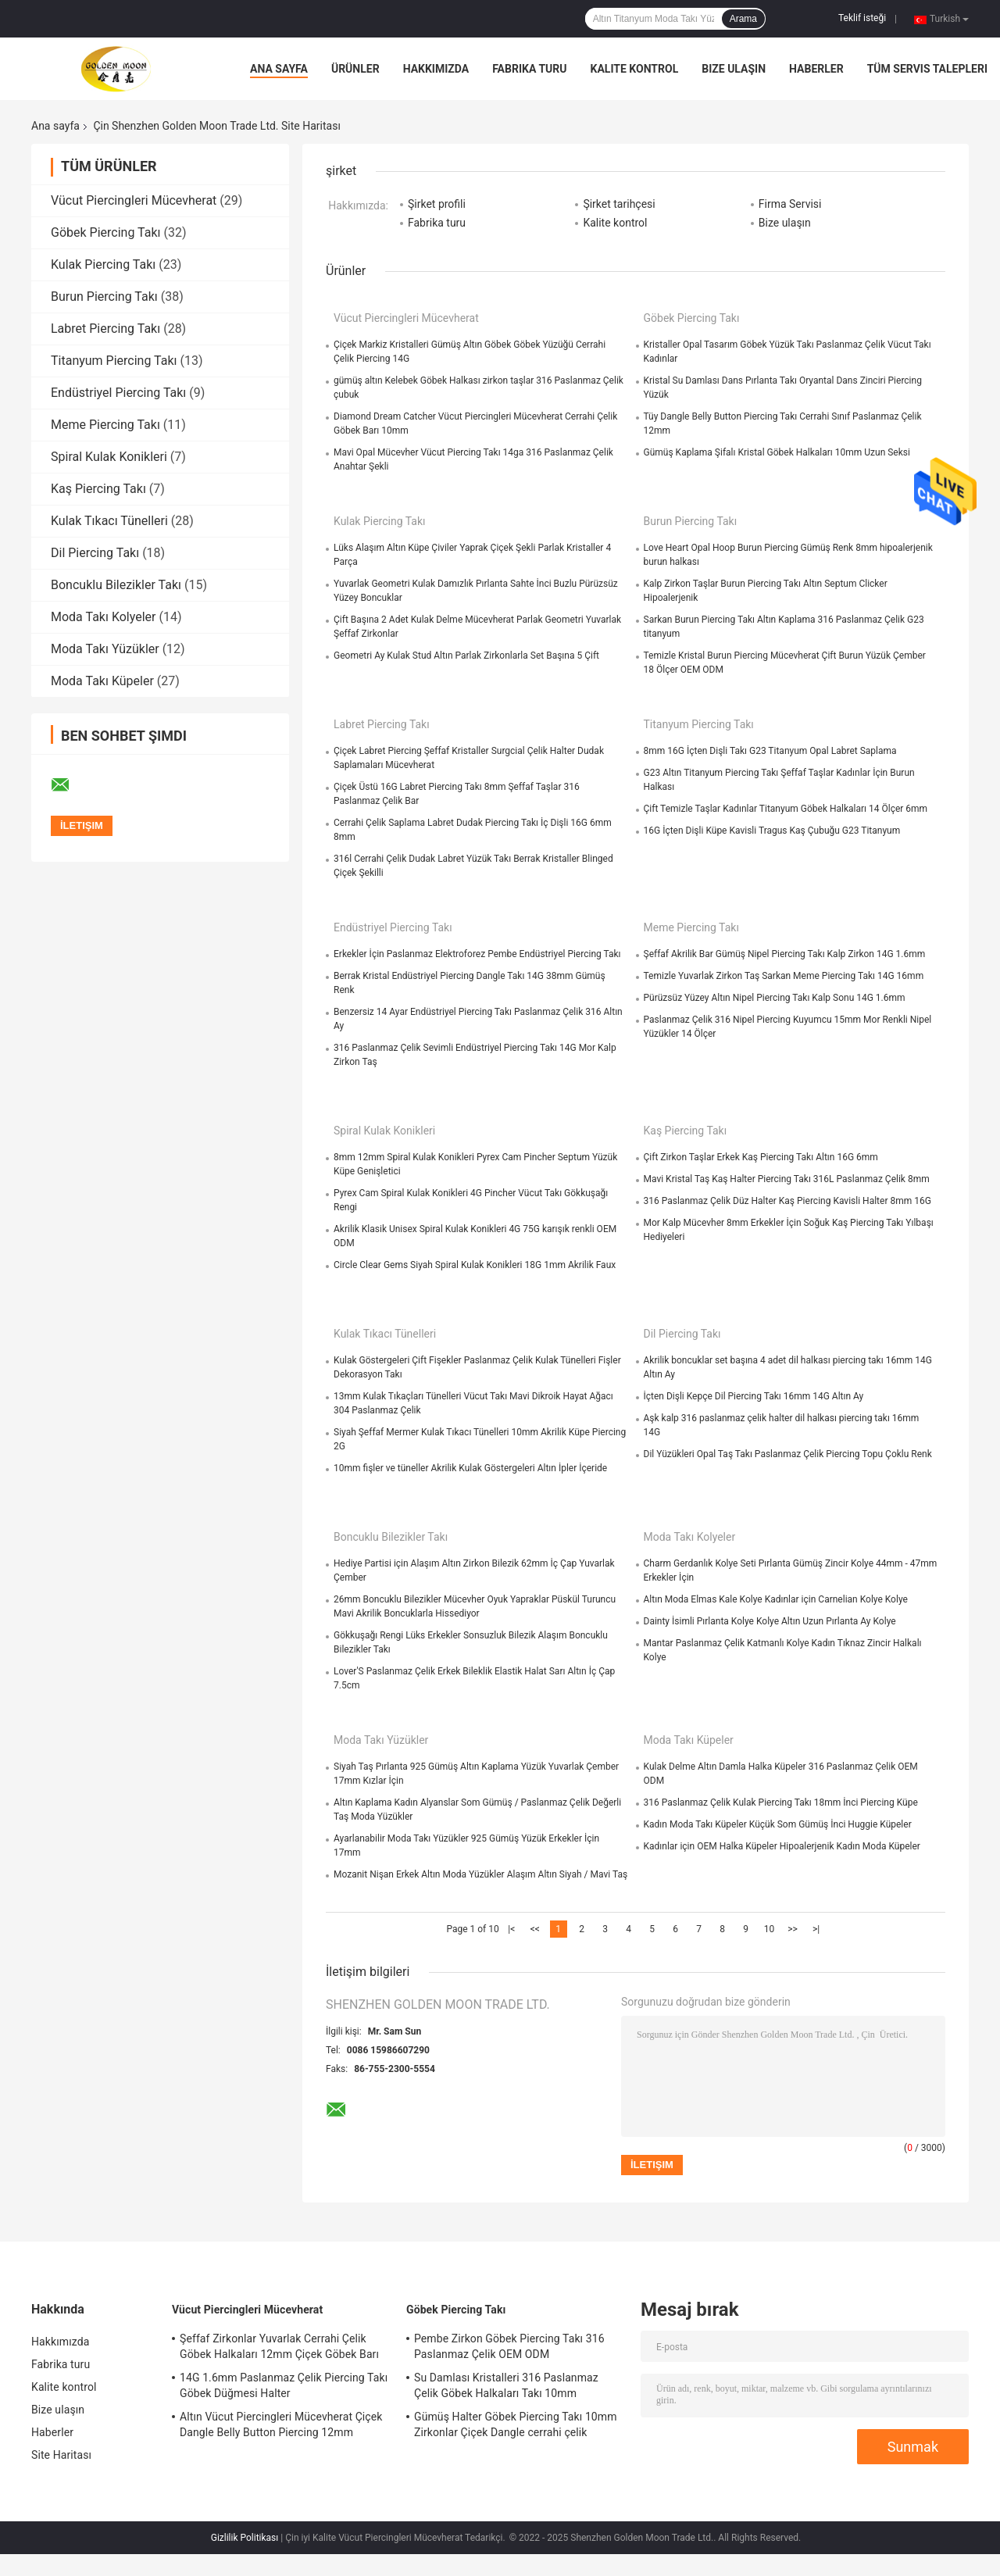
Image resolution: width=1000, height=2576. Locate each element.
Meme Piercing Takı (105, 424)
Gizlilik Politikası (245, 2537)
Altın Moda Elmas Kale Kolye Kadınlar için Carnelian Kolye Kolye (776, 1599)
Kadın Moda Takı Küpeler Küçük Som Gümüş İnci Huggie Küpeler (778, 1824)
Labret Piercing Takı (105, 328)
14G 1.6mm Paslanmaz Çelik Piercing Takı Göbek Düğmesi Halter (284, 2385)
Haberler (816, 69)
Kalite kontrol (635, 69)
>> (793, 1929)
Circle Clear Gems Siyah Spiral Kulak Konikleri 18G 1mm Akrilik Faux (475, 1264)
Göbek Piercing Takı (106, 232)
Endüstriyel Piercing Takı (118, 392)
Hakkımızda (436, 69)
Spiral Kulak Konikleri (109, 456)
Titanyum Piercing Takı (114, 360)
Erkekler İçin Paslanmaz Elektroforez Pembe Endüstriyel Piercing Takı (477, 954)
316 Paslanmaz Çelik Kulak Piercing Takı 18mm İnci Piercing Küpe (781, 1802)
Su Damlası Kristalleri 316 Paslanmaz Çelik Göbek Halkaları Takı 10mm (506, 2385)
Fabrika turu (529, 69)
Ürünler (355, 69)
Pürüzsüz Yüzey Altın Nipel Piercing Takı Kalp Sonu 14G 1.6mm (774, 997)
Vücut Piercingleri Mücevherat (133, 200)
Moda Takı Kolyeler (103, 616)
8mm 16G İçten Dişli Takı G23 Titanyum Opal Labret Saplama (770, 750)
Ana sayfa (279, 69)
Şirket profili (437, 204)
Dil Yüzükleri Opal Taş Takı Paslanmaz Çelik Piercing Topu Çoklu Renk (788, 1454)
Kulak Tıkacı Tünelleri (109, 520)
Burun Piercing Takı (104, 296)
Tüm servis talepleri (927, 69)
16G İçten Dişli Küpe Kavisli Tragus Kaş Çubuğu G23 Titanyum (772, 830)
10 (769, 1929)
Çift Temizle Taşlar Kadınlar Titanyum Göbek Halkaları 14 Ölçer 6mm (786, 808)
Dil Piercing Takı (95, 552)
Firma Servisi (790, 204)
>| (816, 1929)
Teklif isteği (862, 18)
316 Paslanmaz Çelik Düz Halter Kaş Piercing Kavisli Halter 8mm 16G (787, 1200)
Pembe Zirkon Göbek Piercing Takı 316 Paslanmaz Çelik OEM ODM (509, 2346)
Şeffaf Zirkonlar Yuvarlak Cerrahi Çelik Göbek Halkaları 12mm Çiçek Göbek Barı (279, 2346)
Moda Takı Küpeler (102, 680)
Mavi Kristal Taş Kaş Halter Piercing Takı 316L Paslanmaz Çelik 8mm (787, 1179)
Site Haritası (61, 2455)
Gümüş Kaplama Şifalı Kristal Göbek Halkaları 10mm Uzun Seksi (777, 452)
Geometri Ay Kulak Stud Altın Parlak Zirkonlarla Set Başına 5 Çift (466, 655)
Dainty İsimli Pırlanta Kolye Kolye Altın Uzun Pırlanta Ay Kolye (770, 1621)
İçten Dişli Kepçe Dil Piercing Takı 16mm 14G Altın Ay (754, 1396)
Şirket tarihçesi (619, 204)
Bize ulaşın (734, 69)
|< (511, 1929)
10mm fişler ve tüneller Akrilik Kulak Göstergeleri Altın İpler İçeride (470, 1468)
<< (535, 1929)
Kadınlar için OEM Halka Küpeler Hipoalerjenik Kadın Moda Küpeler (782, 1846)
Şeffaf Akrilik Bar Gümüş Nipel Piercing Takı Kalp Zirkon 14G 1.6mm (785, 954)
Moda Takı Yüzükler (105, 648)
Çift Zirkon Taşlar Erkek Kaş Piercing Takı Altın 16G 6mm (761, 1157)
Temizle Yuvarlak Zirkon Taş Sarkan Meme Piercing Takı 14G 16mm (784, 975)
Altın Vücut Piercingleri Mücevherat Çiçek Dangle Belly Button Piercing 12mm (281, 2424)
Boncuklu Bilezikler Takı (116, 584)
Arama (743, 18)
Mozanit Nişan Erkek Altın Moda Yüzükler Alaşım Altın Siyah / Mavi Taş (480, 1874)
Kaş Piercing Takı (98, 488)
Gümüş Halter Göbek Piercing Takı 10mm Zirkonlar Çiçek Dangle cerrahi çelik (515, 2424)
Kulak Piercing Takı (103, 264)
